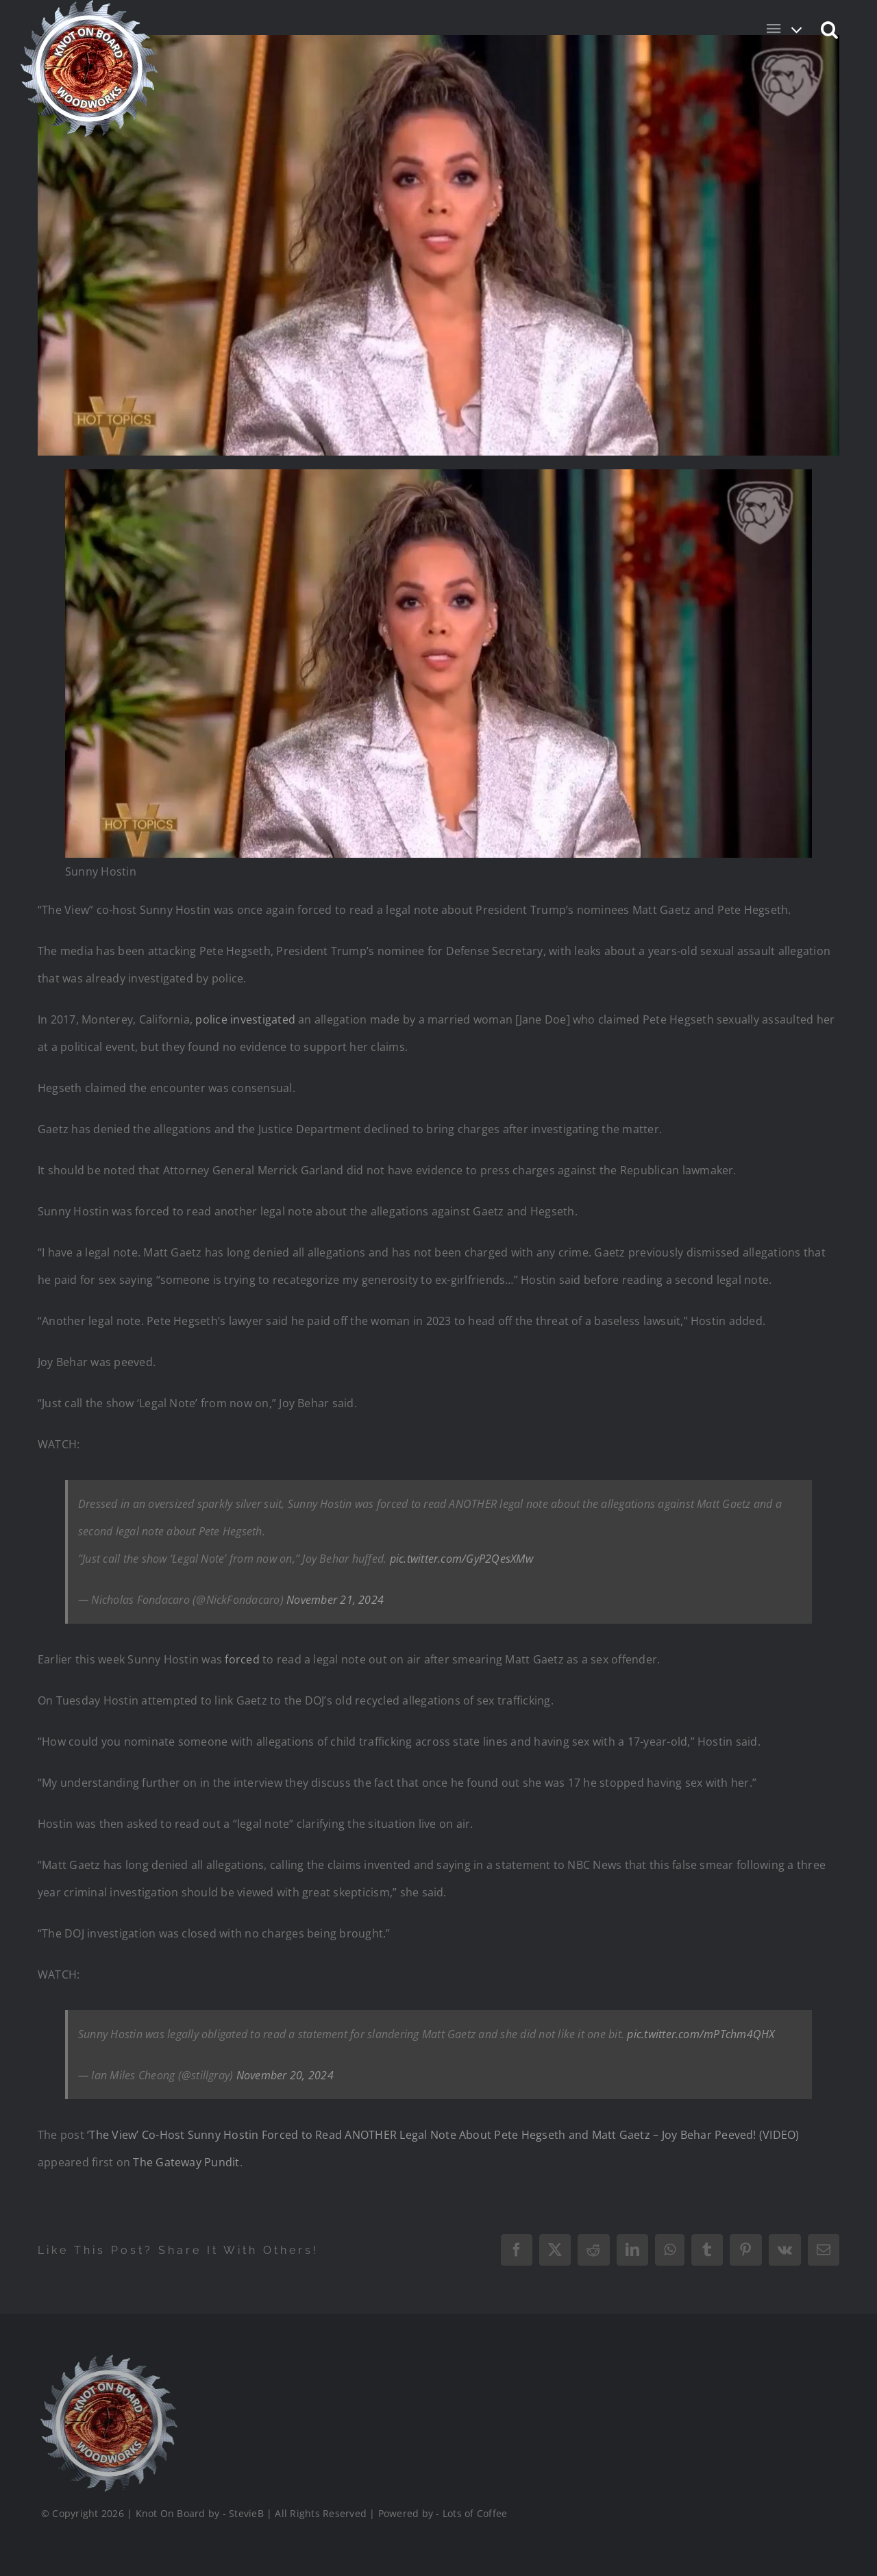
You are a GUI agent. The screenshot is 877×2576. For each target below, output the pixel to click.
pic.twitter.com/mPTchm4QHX (700, 2034)
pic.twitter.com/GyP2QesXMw (461, 1558)
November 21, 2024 (335, 1599)
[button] (830, 29)
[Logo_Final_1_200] (107, 2360)
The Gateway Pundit (186, 2162)
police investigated (245, 1019)
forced (243, 1659)
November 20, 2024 (285, 2075)
